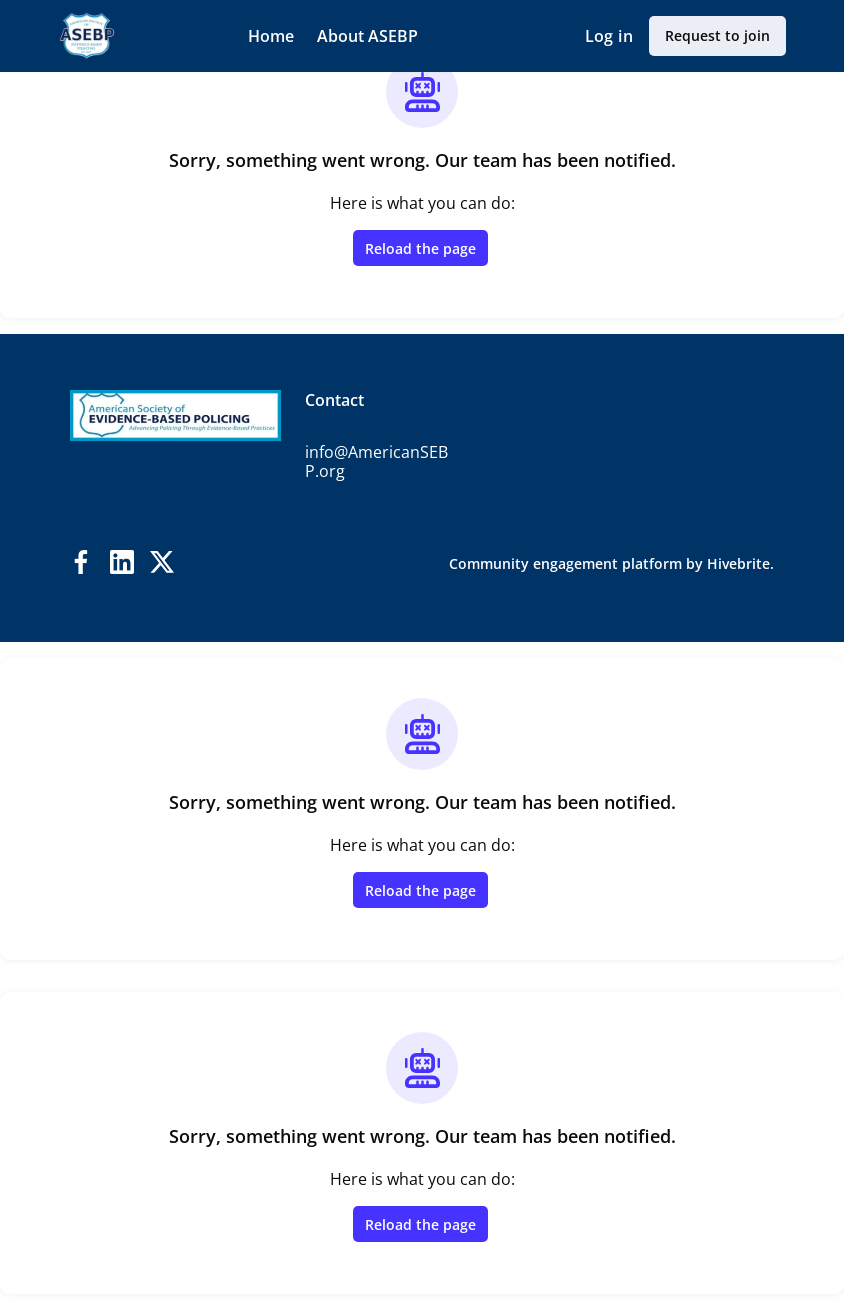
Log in (609, 36)
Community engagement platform (565, 563)
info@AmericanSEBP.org (376, 462)
